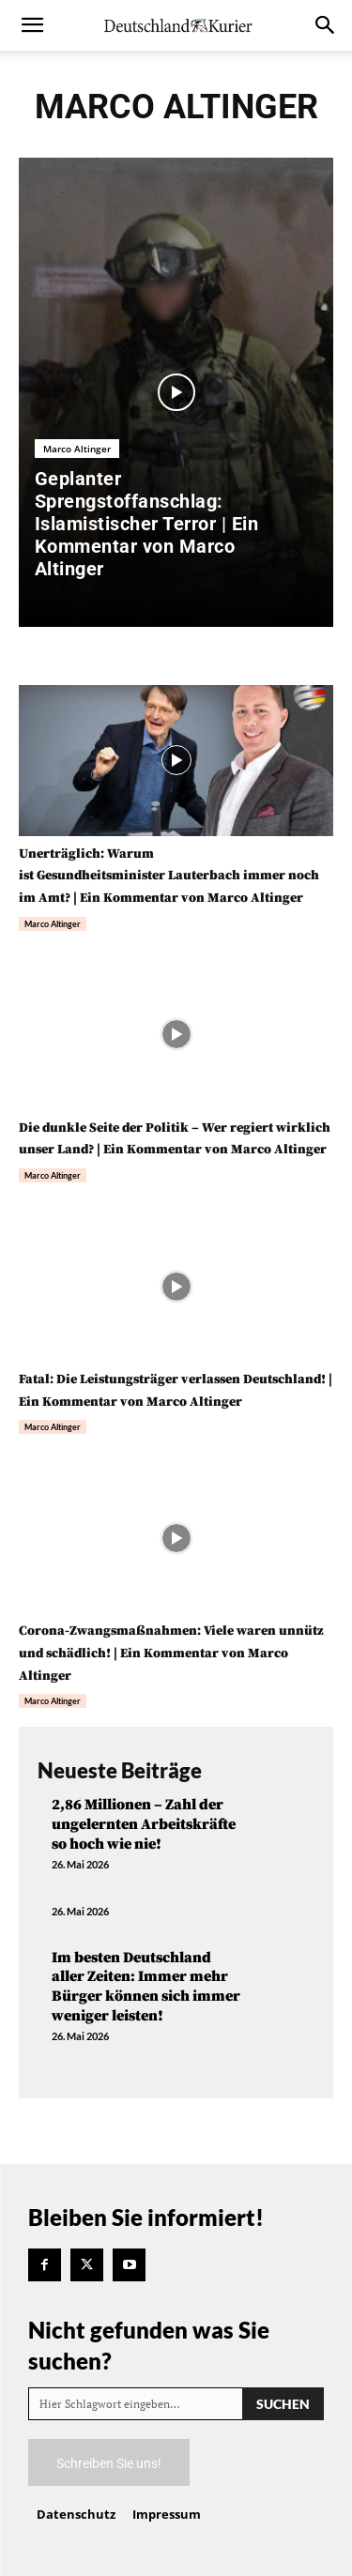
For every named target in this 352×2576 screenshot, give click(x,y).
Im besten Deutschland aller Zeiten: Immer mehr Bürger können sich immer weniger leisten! (146, 1986)
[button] (32, 25)
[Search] (283, 2403)
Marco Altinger (77, 448)
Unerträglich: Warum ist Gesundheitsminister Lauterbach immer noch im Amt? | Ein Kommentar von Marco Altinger (169, 876)
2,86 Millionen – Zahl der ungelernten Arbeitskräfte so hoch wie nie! (144, 1824)
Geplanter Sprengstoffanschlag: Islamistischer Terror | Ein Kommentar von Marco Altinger (147, 523)
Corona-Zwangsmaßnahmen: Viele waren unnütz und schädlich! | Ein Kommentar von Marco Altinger (171, 1653)
